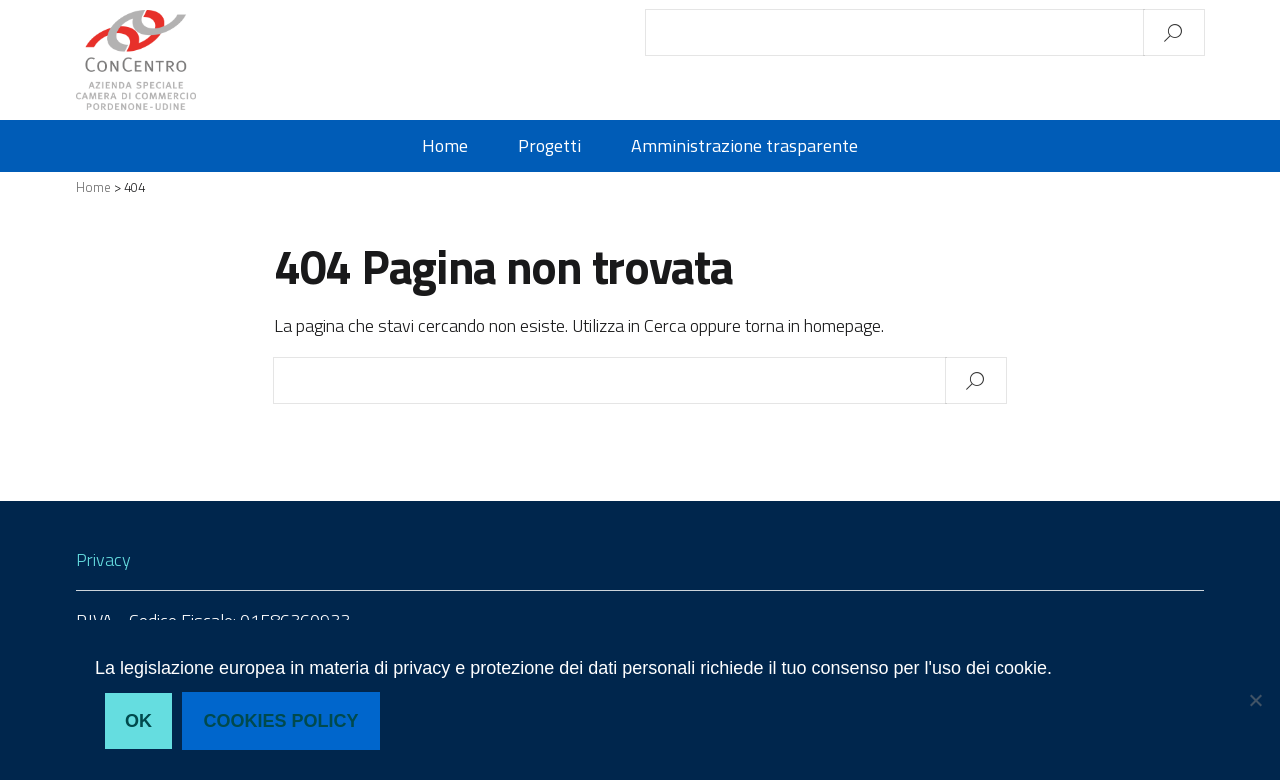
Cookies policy (281, 721)
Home (445, 146)
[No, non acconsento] (1255, 700)
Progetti (549, 146)
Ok (138, 721)
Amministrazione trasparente (744, 146)
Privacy (103, 559)
